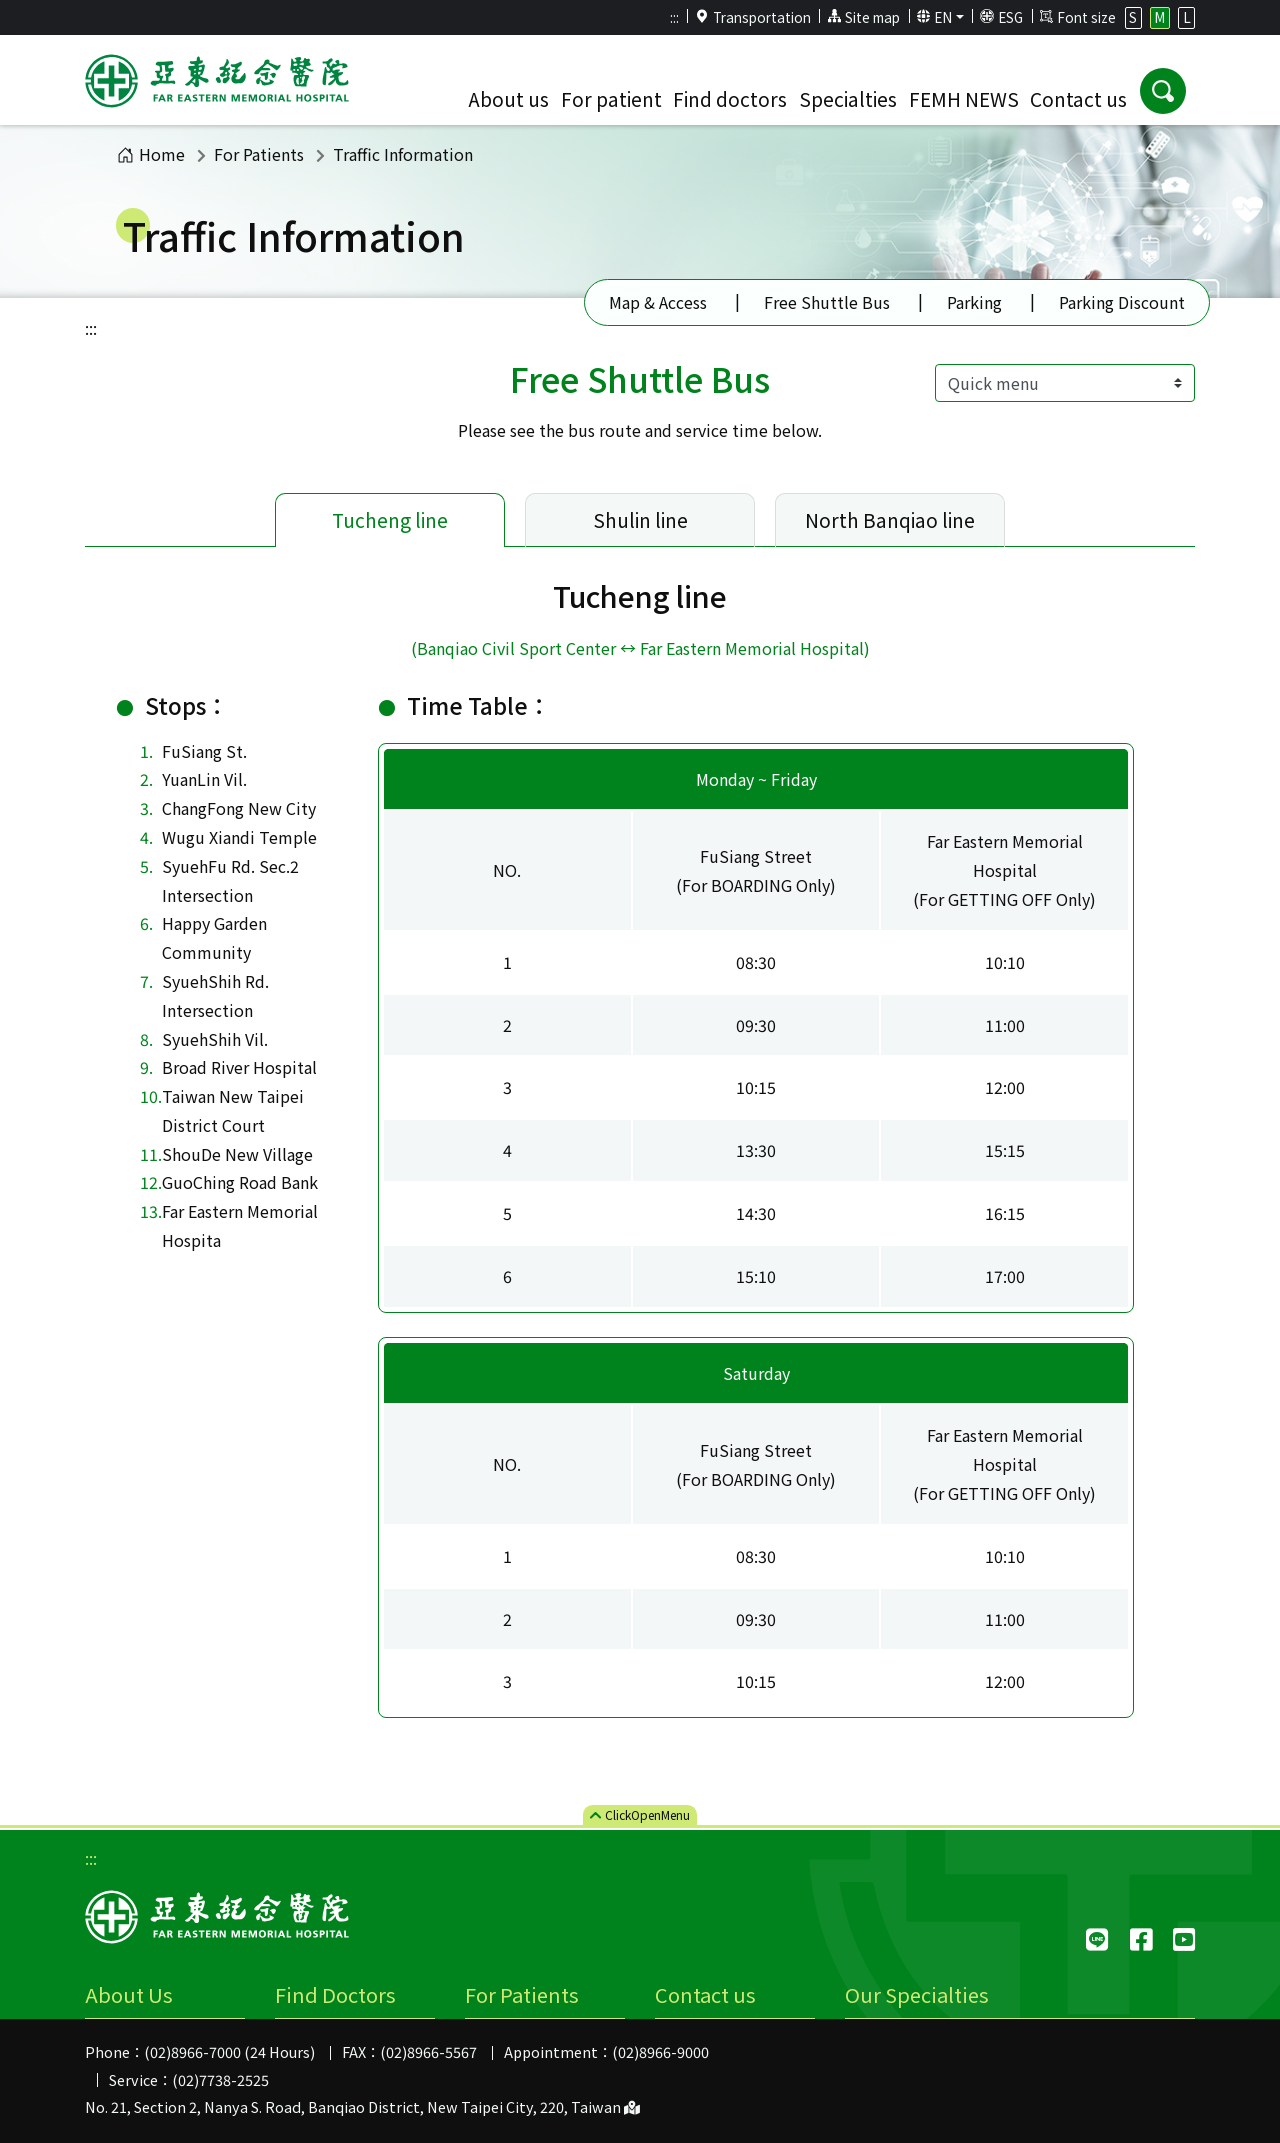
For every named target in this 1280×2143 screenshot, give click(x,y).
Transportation (753, 17)
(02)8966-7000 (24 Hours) (229, 2051)
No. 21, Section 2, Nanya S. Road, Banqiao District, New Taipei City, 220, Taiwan (362, 2106)
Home (151, 154)
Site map (863, 17)
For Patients (259, 154)
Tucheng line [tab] (390, 520)
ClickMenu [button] (640, 1814)
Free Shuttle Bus (827, 302)
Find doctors (730, 99)
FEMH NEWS (964, 99)
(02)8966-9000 (660, 2051)
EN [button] (935, 17)
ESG (1001, 17)
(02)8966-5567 (428, 2051)
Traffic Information (403, 154)
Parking (974, 302)
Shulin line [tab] (640, 520)
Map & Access (658, 302)
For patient (611, 99)
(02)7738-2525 (220, 2079)
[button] (1163, 91)
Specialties (848, 99)
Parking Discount (1122, 302)
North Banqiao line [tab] (890, 520)
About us (508, 99)
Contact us (1078, 99)
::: (674, 17)
